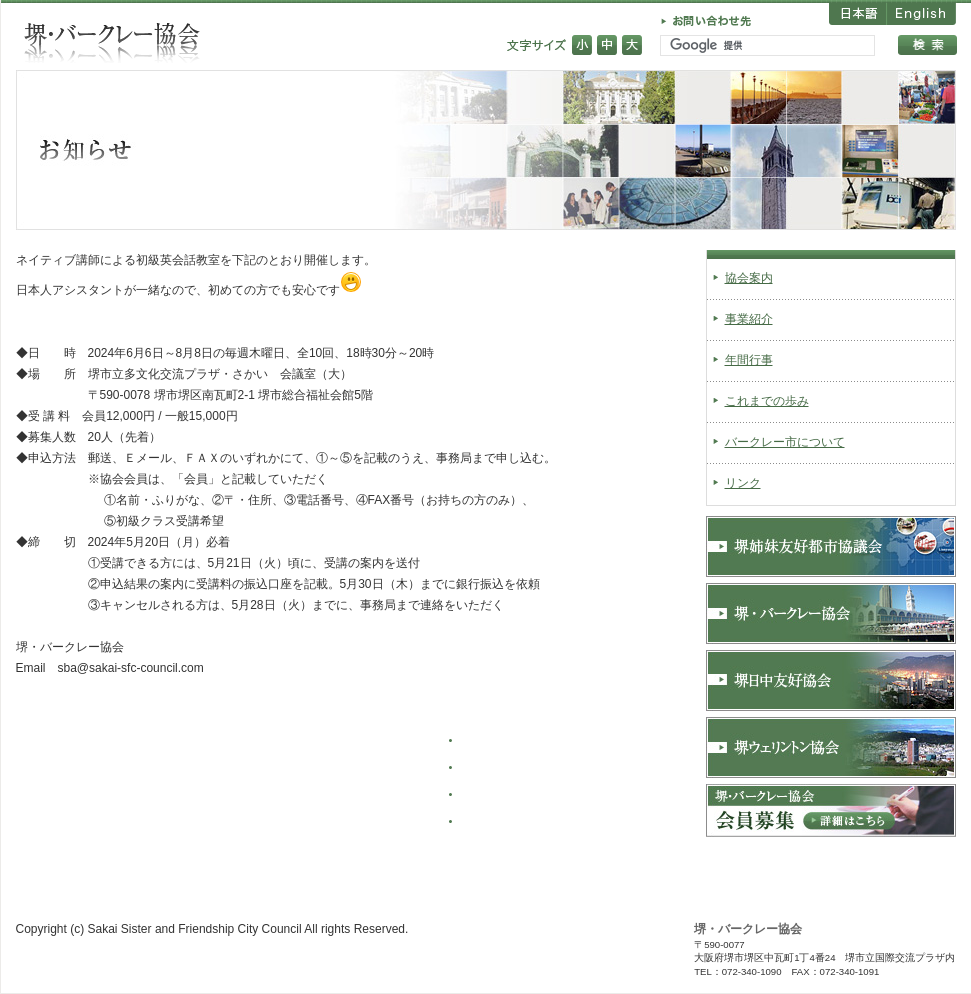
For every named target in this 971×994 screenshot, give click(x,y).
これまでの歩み (767, 401)
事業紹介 (749, 319)
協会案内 (749, 278)
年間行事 (749, 360)
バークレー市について (785, 442)
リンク (743, 483)
